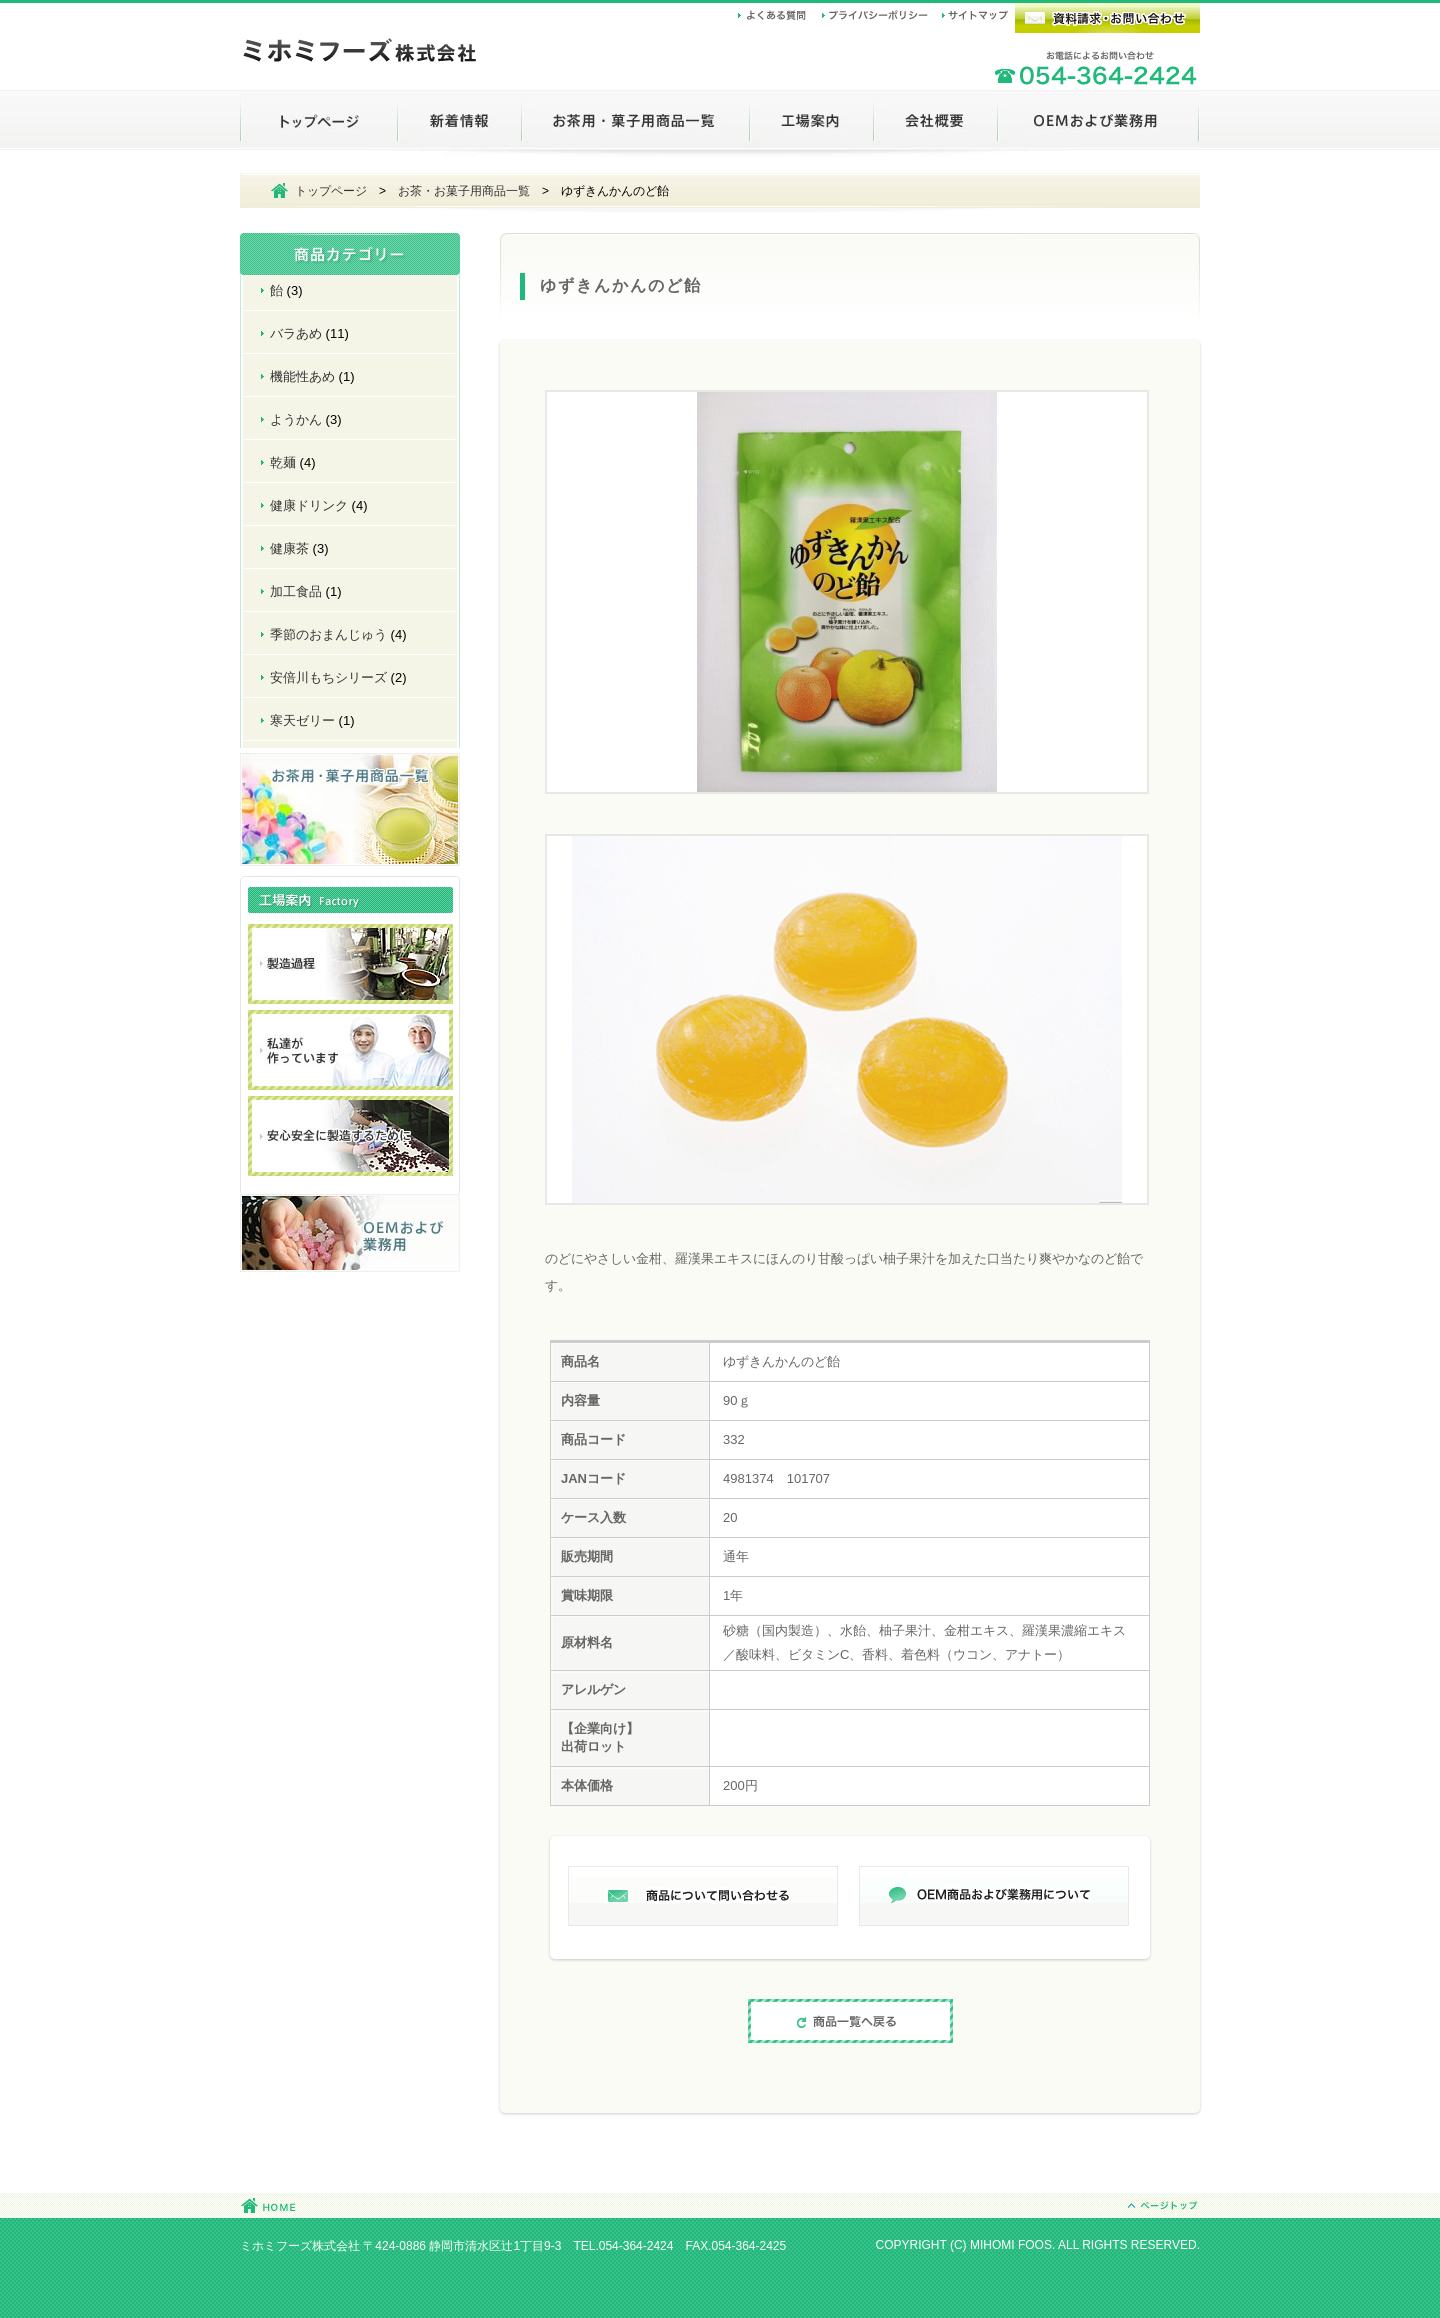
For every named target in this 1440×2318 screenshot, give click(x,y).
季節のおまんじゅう (328, 634)
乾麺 (283, 462)
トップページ (331, 191)
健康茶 (289, 548)
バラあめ (296, 333)
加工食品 (296, 591)
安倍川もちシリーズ (328, 677)
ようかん (296, 419)
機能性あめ (302, 376)
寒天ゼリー (302, 720)
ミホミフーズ (360, 53)
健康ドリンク (309, 505)
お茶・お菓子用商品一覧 (464, 191)
